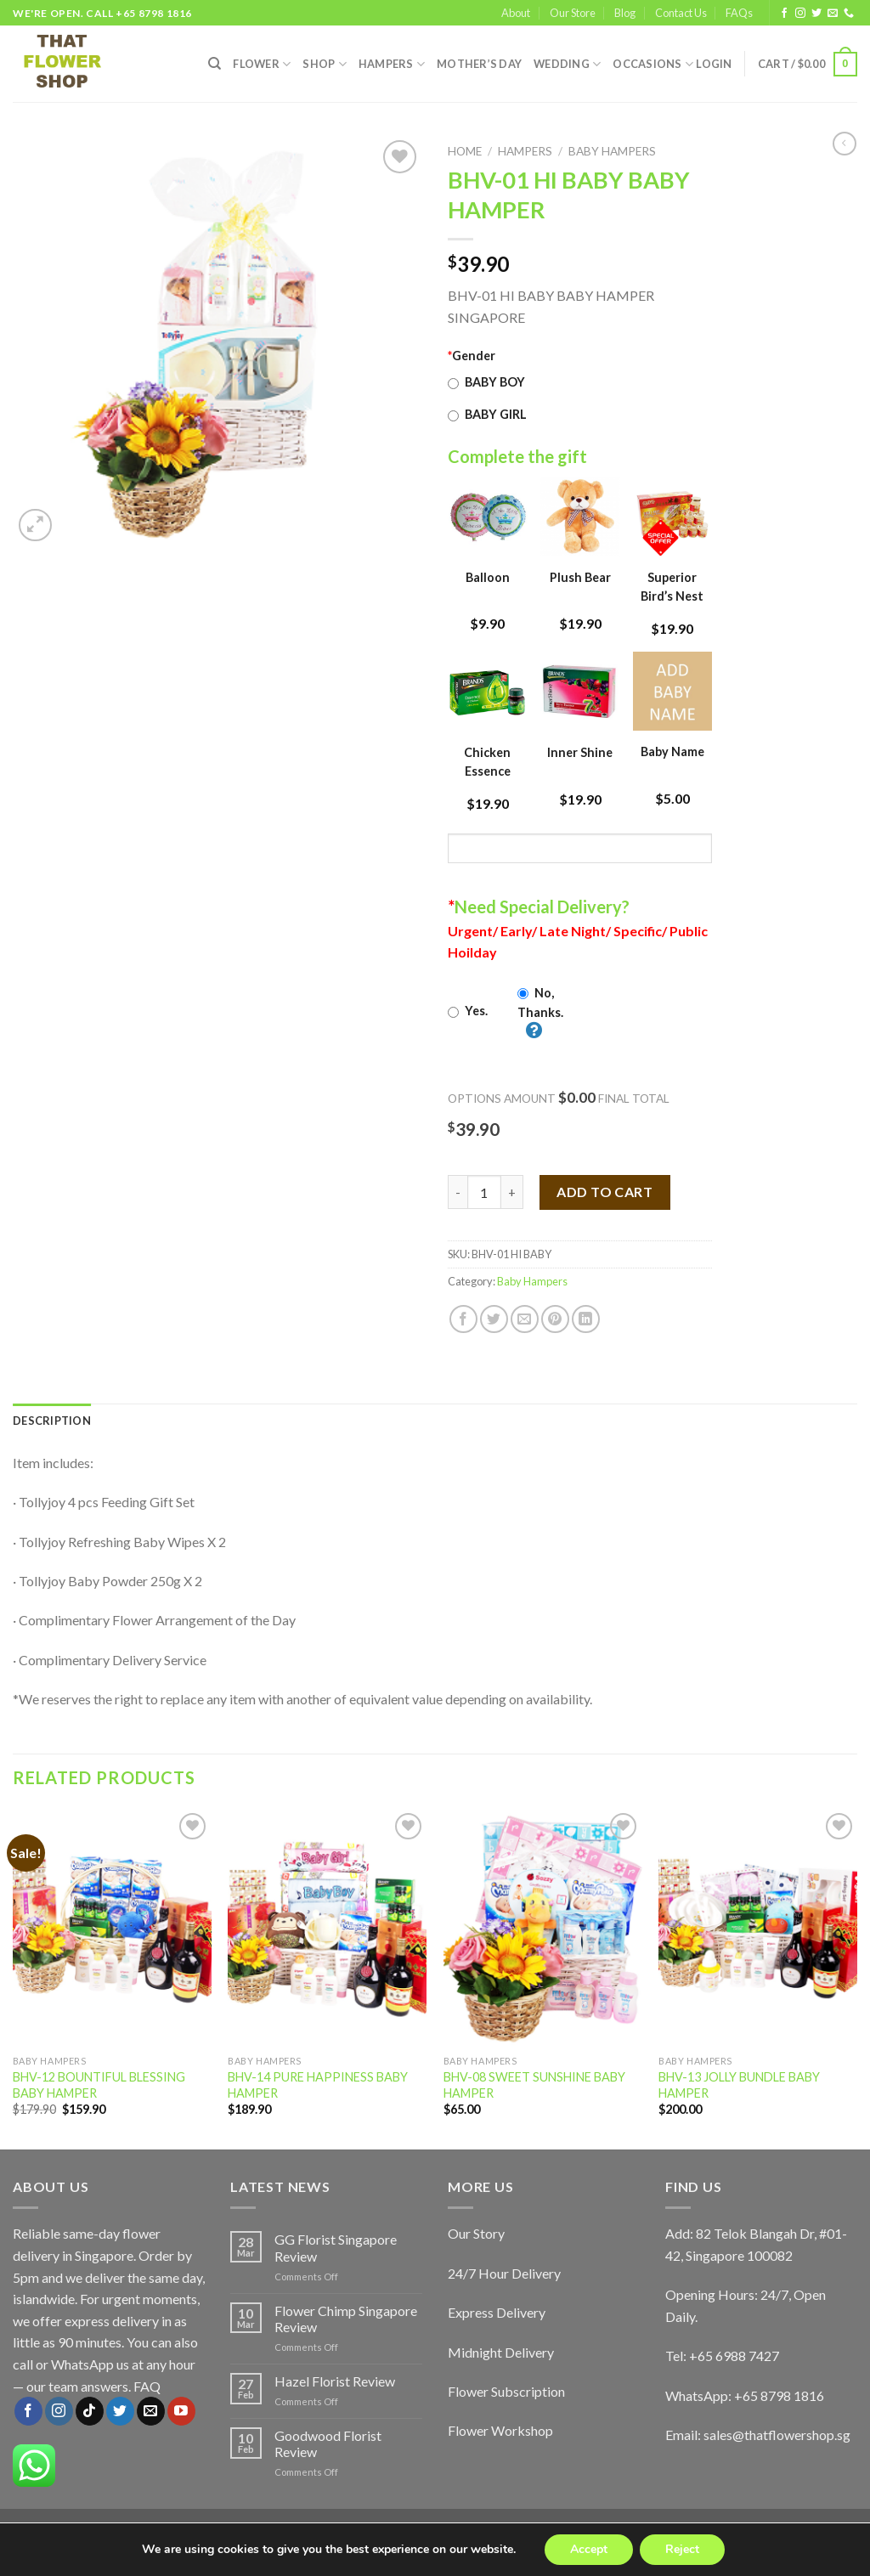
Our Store (573, 13)
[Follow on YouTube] (181, 2411)
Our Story (476, 2233)
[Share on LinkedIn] (586, 1319)
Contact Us (681, 13)
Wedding (567, 64)
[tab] (52, 1421)
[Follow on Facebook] (784, 14)
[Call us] (849, 14)
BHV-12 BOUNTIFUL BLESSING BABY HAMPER (99, 2085)
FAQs (739, 13)
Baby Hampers (612, 151)
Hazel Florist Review (334, 2381)
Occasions (653, 64)
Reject (682, 2549)
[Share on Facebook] (463, 1319)
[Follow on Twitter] (816, 14)
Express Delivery (496, 2312)
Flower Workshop (500, 2430)
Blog (625, 13)
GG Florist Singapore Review (335, 2247)
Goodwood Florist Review (327, 2443)
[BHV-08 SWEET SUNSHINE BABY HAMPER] (542, 1928)
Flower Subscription (506, 2391)
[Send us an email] (833, 14)
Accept (588, 2549)
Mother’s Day (479, 64)
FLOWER (262, 64)
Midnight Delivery (501, 2352)
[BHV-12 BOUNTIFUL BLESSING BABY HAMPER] (112, 1928)
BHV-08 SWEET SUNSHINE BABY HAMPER (534, 2085)
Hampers (392, 64)
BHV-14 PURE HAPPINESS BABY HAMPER (318, 2085)
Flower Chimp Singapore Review (345, 2318)
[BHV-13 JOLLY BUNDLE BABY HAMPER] (757, 1928)
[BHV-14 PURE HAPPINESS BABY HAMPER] (327, 1928)
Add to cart (604, 1191)
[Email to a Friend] (525, 1319)
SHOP (324, 64)
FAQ (147, 2386)
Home (465, 151)
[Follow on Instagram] (800, 14)
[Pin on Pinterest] (555, 1319)
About (515, 13)
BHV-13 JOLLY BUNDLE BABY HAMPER (739, 2085)
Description (52, 1420)
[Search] (214, 64)
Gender (471, 355)
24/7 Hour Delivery (504, 2273)
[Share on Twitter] (494, 1319)
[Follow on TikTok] (90, 2411)
